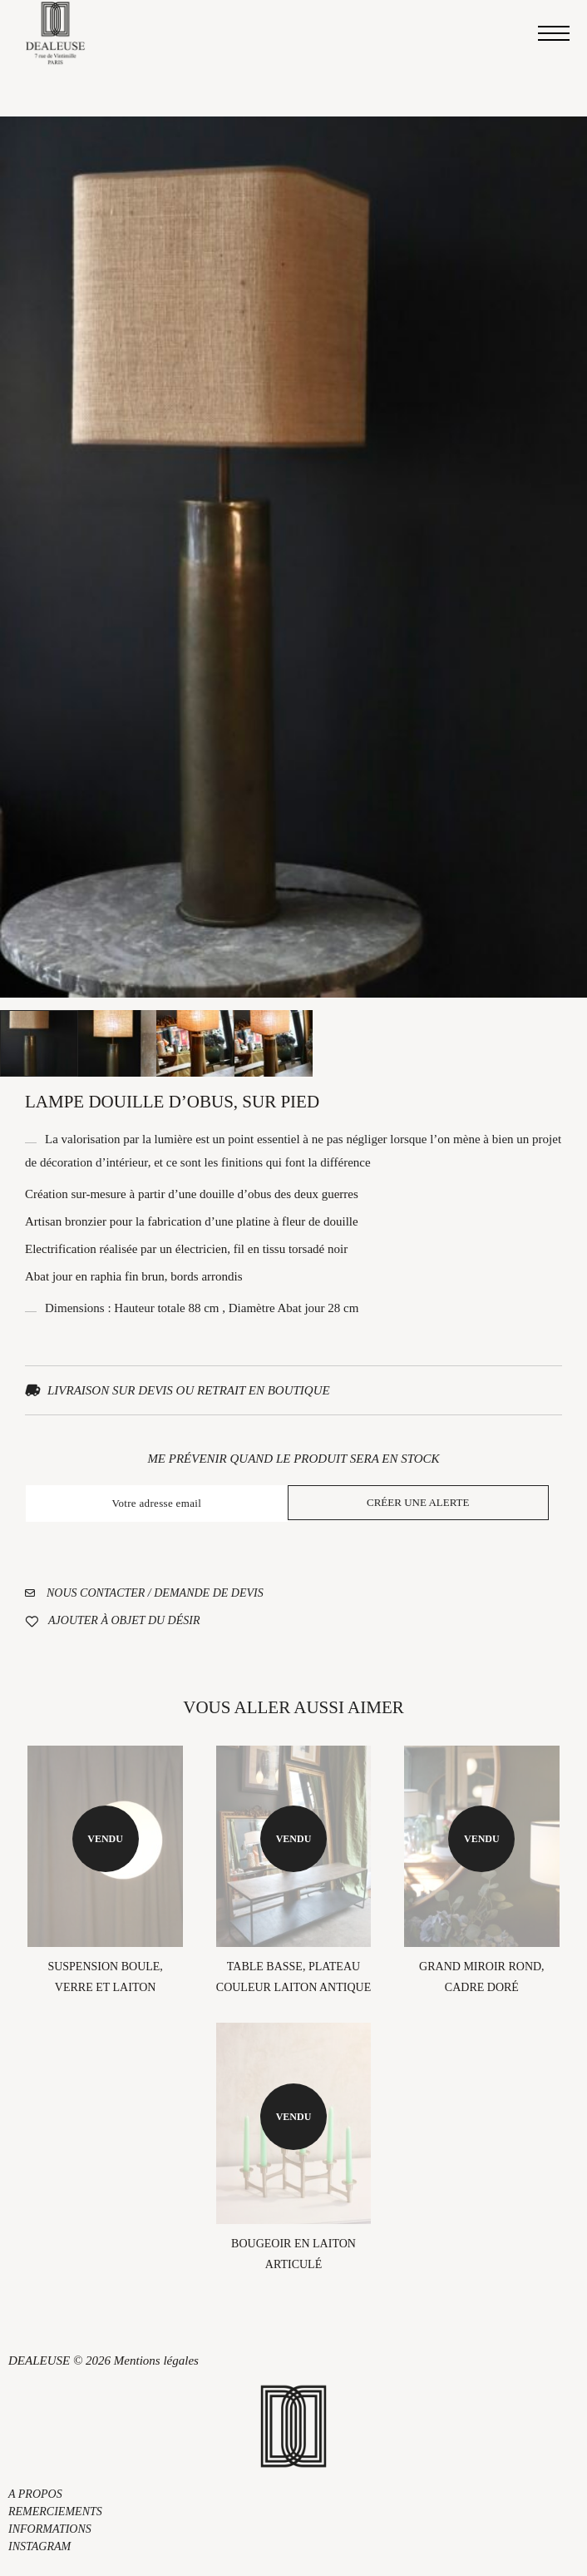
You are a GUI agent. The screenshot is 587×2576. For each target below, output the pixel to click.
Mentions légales (156, 2360)
